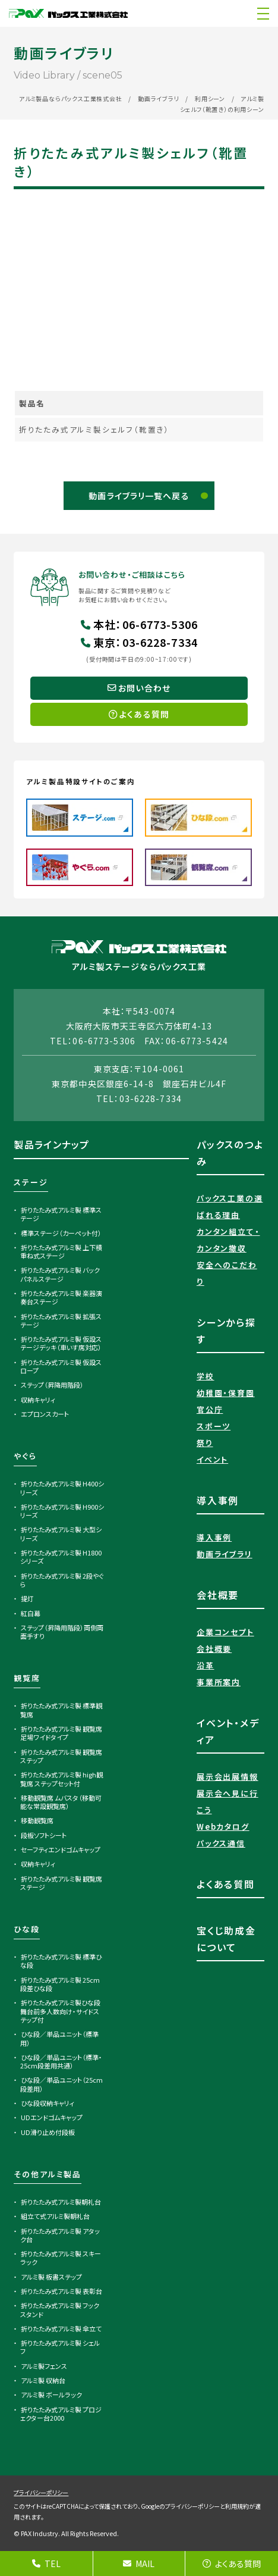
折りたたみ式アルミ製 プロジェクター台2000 (61, 2413)
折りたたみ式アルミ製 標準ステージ (61, 1214)
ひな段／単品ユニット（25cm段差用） (61, 2084)
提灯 (27, 1598)
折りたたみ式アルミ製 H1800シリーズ (61, 1557)
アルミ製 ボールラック (51, 2394)
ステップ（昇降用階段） (52, 1384)
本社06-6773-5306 (139, 624)
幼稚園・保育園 (226, 1392)
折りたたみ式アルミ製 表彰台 (61, 2291)
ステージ (31, 1182)
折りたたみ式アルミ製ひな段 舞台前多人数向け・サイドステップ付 (60, 2011)
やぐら (25, 1455)
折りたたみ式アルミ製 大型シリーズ (61, 1533)
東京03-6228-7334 (139, 642)
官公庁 (210, 1409)
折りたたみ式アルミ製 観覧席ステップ (61, 1756)
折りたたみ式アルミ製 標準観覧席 (61, 1710)
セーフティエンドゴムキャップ (60, 1849)
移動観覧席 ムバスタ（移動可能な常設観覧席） (61, 1802)
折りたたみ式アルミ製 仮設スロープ (61, 1366)
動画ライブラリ (158, 98)
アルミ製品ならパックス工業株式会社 (70, 98)
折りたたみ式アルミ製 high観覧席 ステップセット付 (61, 1779)
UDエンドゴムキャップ (52, 2117)
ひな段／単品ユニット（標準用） (59, 2038)
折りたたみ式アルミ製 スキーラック (60, 2258)
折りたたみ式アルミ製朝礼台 (61, 2201)
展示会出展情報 (227, 1776)
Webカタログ (223, 1826)
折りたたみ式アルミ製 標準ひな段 (61, 1961)
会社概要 (214, 1648)
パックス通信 (221, 1843)
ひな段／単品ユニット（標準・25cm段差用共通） (61, 2061)
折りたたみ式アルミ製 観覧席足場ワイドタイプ (61, 1733)
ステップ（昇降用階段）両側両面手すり (61, 1632)
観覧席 (27, 1677)
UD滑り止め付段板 (48, 2132)
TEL (46, 2563)
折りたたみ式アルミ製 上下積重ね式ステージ (61, 1251)
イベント (212, 1459)
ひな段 (26, 1929)
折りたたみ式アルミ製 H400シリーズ (62, 1488)
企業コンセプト (225, 1632)
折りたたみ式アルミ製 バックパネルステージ (60, 1274)
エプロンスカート (45, 1414)
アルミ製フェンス (44, 2366)
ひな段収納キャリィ (47, 2103)
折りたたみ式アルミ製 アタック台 (60, 2235)
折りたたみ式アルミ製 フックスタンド (59, 2309)
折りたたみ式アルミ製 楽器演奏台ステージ (61, 1297)
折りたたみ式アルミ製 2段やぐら (61, 1580)
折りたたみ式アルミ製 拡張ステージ (61, 1320)
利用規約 (237, 2506)
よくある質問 (232, 2563)
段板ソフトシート (44, 1835)
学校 (205, 1376)
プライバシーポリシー (41, 2492)
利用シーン (210, 98)
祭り (205, 1442)
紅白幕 (30, 1613)
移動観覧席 (37, 1820)
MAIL (138, 2563)
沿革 (205, 1665)
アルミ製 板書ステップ (51, 2276)
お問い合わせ (139, 688)
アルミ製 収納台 (43, 2380)
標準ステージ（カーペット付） (61, 1233)
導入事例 (214, 1537)
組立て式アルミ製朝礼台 (55, 2216)
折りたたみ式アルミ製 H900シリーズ (62, 1511)
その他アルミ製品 (47, 2174)
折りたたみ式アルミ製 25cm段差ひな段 (60, 1984)
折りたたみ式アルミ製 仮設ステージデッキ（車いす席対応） (61, 1343)
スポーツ (213, 1426)
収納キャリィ (38, 1399)
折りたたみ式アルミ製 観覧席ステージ (61, 1883)
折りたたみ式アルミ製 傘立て (61, 2328)
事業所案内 (219, 1682)
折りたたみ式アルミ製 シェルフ (60, 2347)
